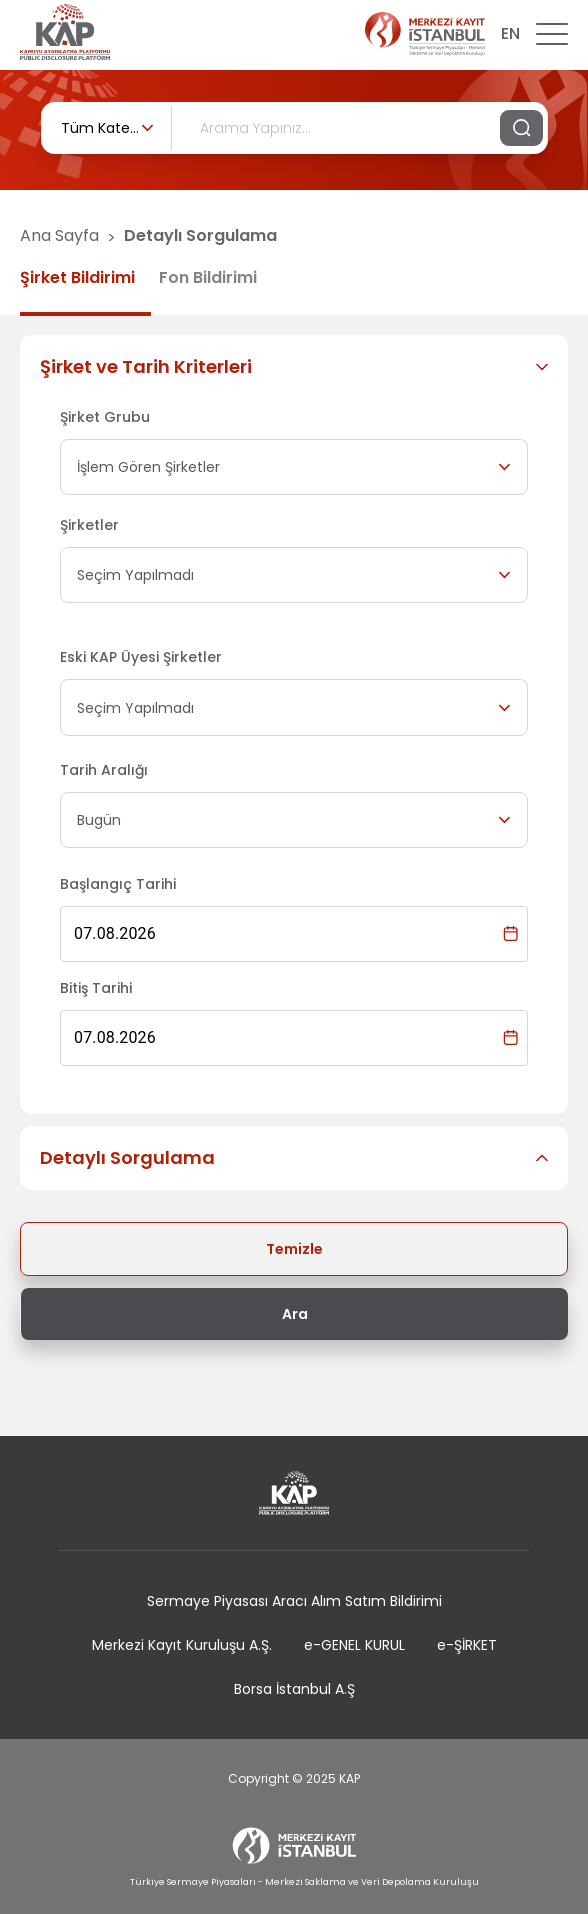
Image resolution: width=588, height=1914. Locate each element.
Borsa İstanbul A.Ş (294, 1689)
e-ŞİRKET (467, 1645)
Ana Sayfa (59, 235)
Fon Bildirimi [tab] (208, 277)
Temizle (294, 1249)
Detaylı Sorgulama (200, 235)
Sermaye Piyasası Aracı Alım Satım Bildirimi (294, 1601)
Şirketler (89, 525)
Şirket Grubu (105, 417)
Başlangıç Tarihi (118, 884)
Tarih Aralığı (104, 770)
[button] (294, 367)
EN (510, 33)
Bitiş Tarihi (96, 988)
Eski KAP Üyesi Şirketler (141, 657)
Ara (295, 1314)
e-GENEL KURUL (354, 1645)
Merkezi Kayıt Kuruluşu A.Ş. (182, 1645)
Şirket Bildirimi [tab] (77, 277)
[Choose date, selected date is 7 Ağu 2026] (510, 933)
